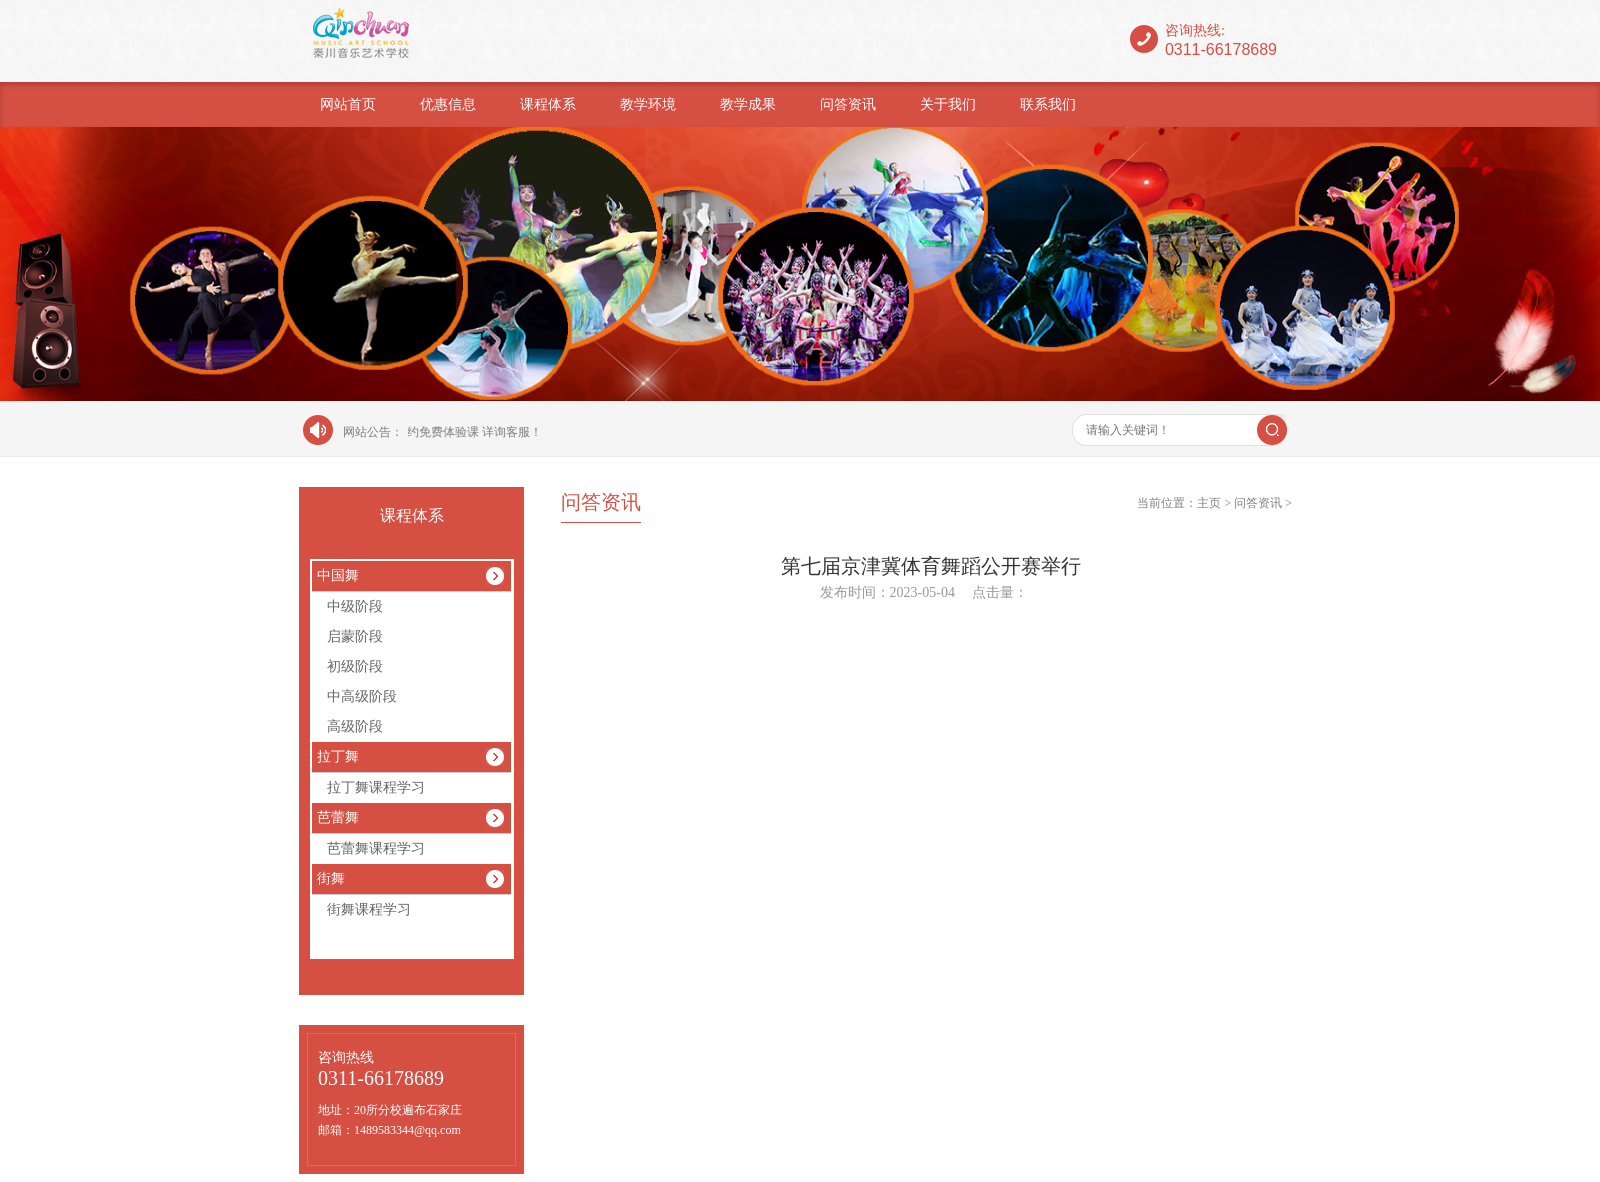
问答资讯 (848, 104)
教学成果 (748, 104)
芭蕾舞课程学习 (376, 848)
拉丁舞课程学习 (376, 787)
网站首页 (348, 104)
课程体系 (548, 104)
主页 (1209, 503)
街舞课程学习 (369, 909)
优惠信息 (448, 104)
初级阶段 (355, 666)
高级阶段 (355, 726)
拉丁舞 (338, 756)
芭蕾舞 (338, 817)
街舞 (331, 878)
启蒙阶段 (355, 636)
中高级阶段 (362, 696)
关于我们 (948, 104)
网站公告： (373, 432)
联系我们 (1048, 104)
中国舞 (338, 575)
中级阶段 (355, 606)
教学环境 (648, 104)
